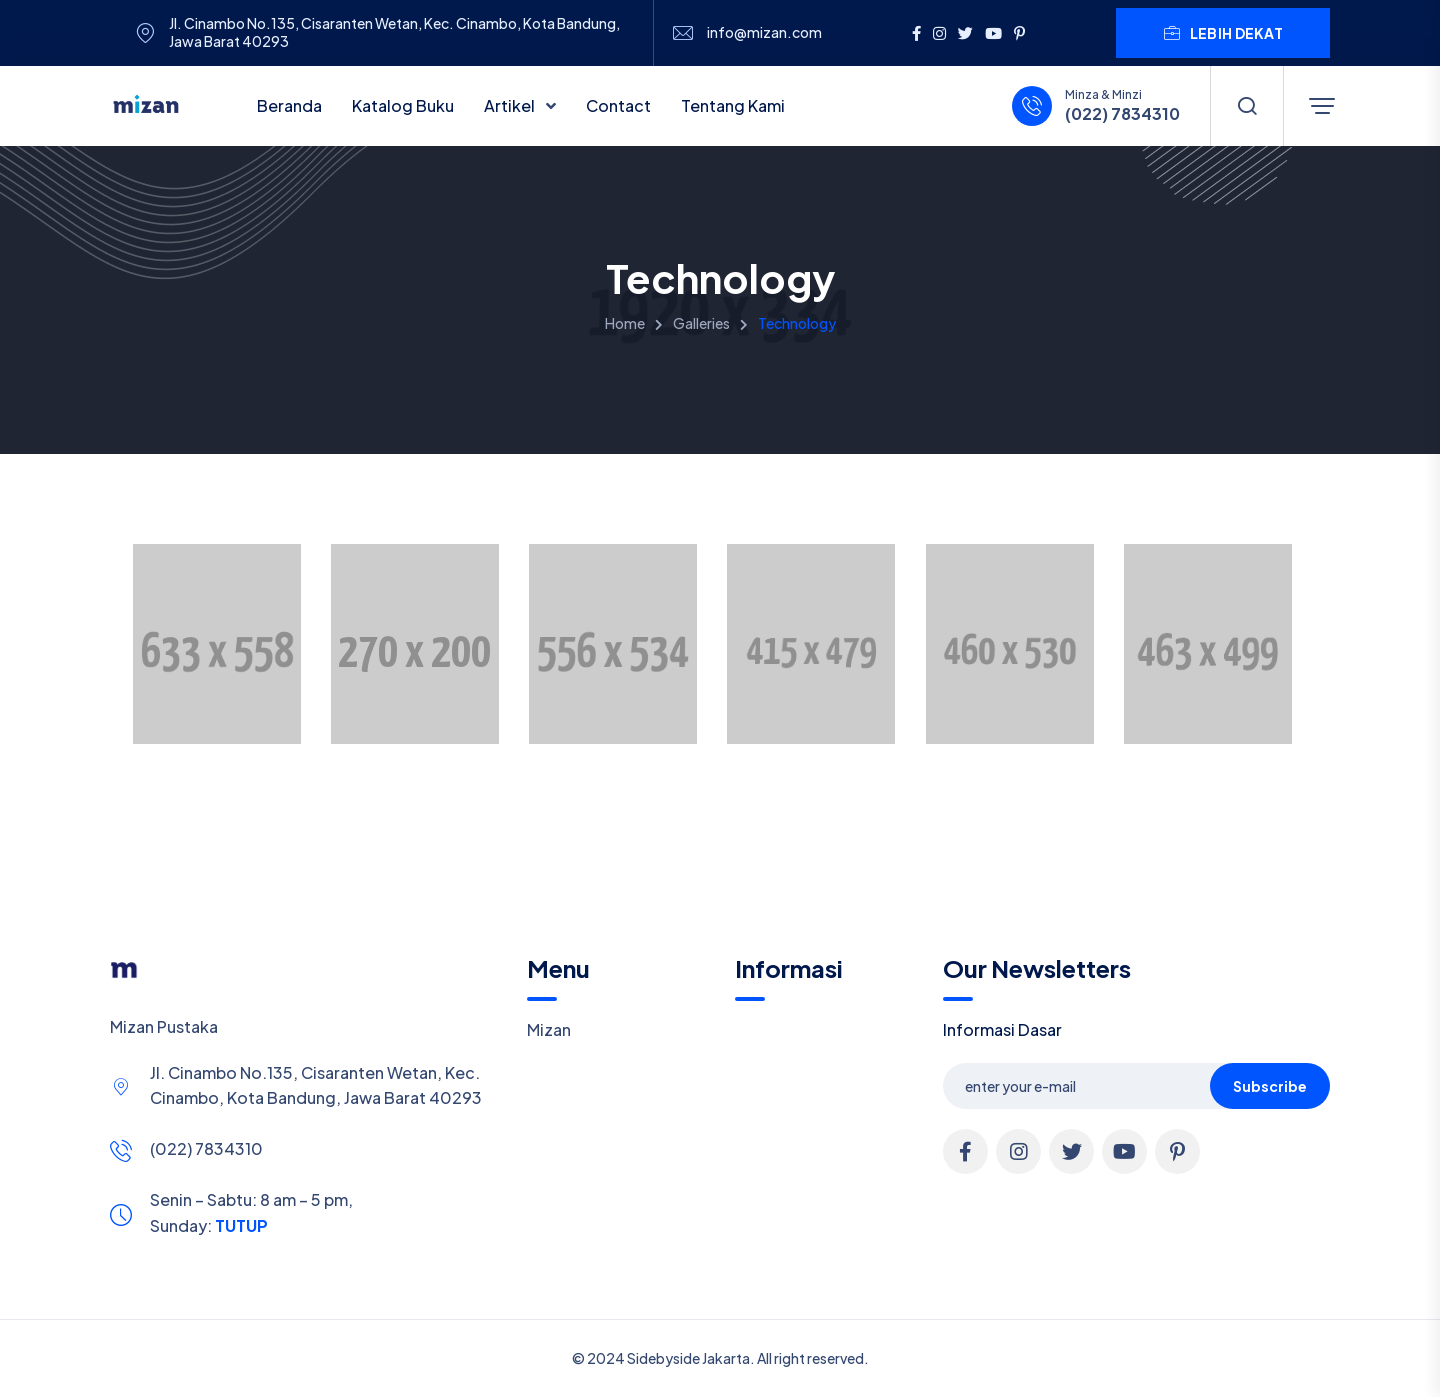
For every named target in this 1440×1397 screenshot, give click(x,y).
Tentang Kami (733, 105)
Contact (618, 105)
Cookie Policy (702, 1370)
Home (625, 323)
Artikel (511, 105)
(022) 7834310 (1122, 114)
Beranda (289, 105)
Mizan (549, 1029)
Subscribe (1270, 1086)
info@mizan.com (764, 32)
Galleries (701, 323)
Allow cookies (1231, 1369)
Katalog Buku (403, 105)
